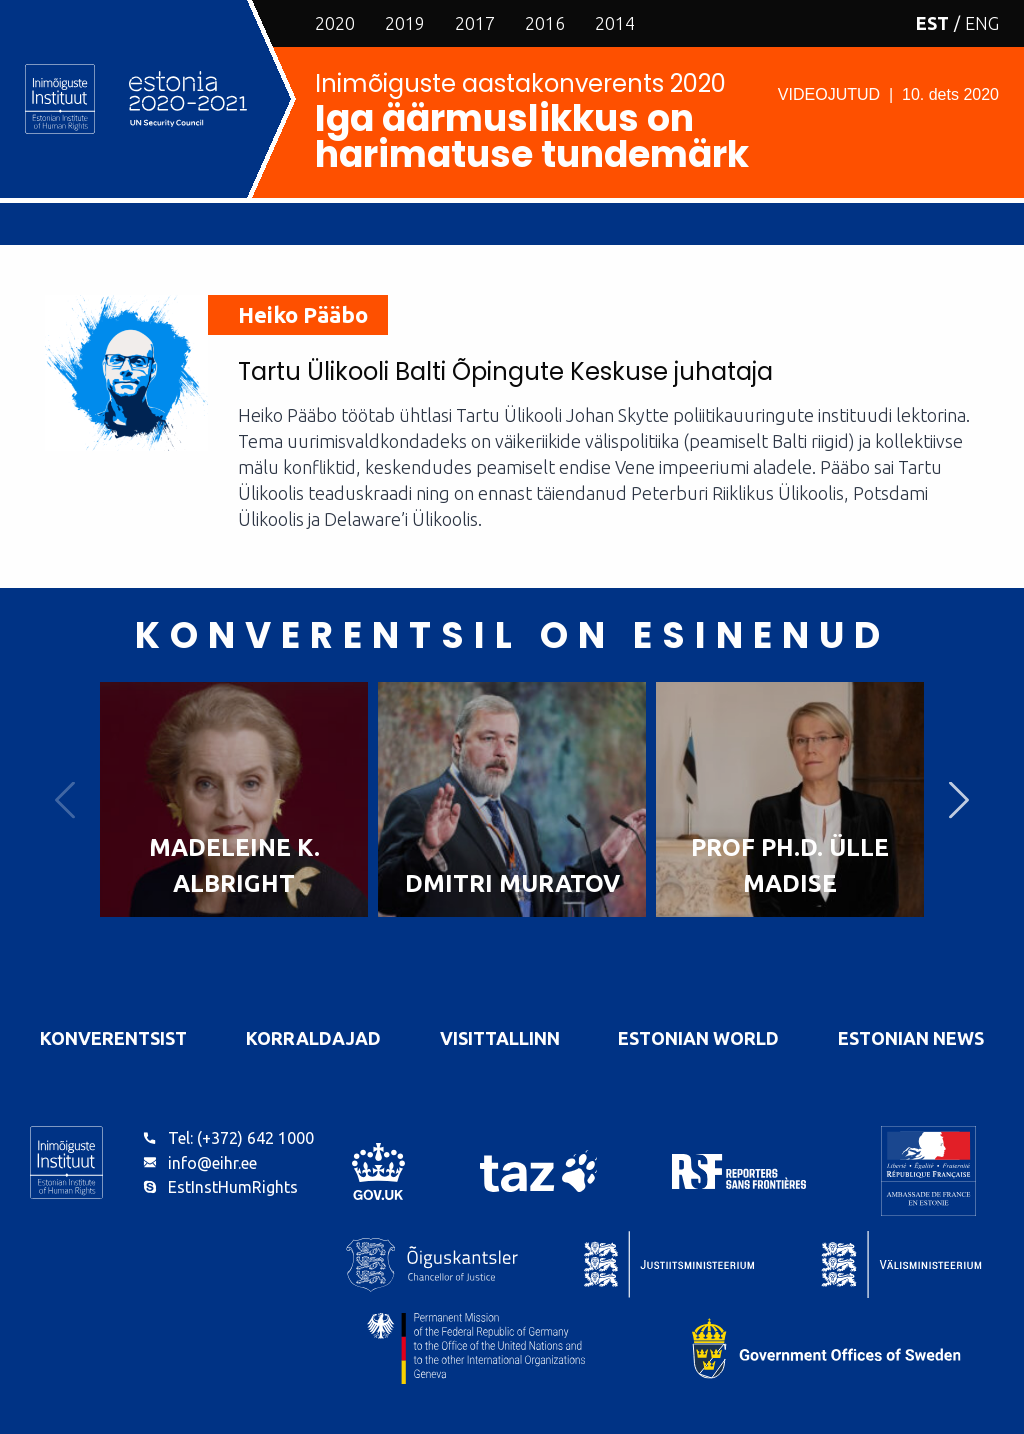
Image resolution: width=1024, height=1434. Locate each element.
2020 (335, 23)
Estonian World (698, 1038)
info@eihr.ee (212, 1163)
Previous (65, 799)
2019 (405, 23)
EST (932, 23)
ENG (982, 23)
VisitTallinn (500, 1038)
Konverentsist (113, 1038)
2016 (545, 23)
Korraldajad (313, 1038)
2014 (615, 23)
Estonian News (911, 1038)
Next (959, 799)
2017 (475, 23)
